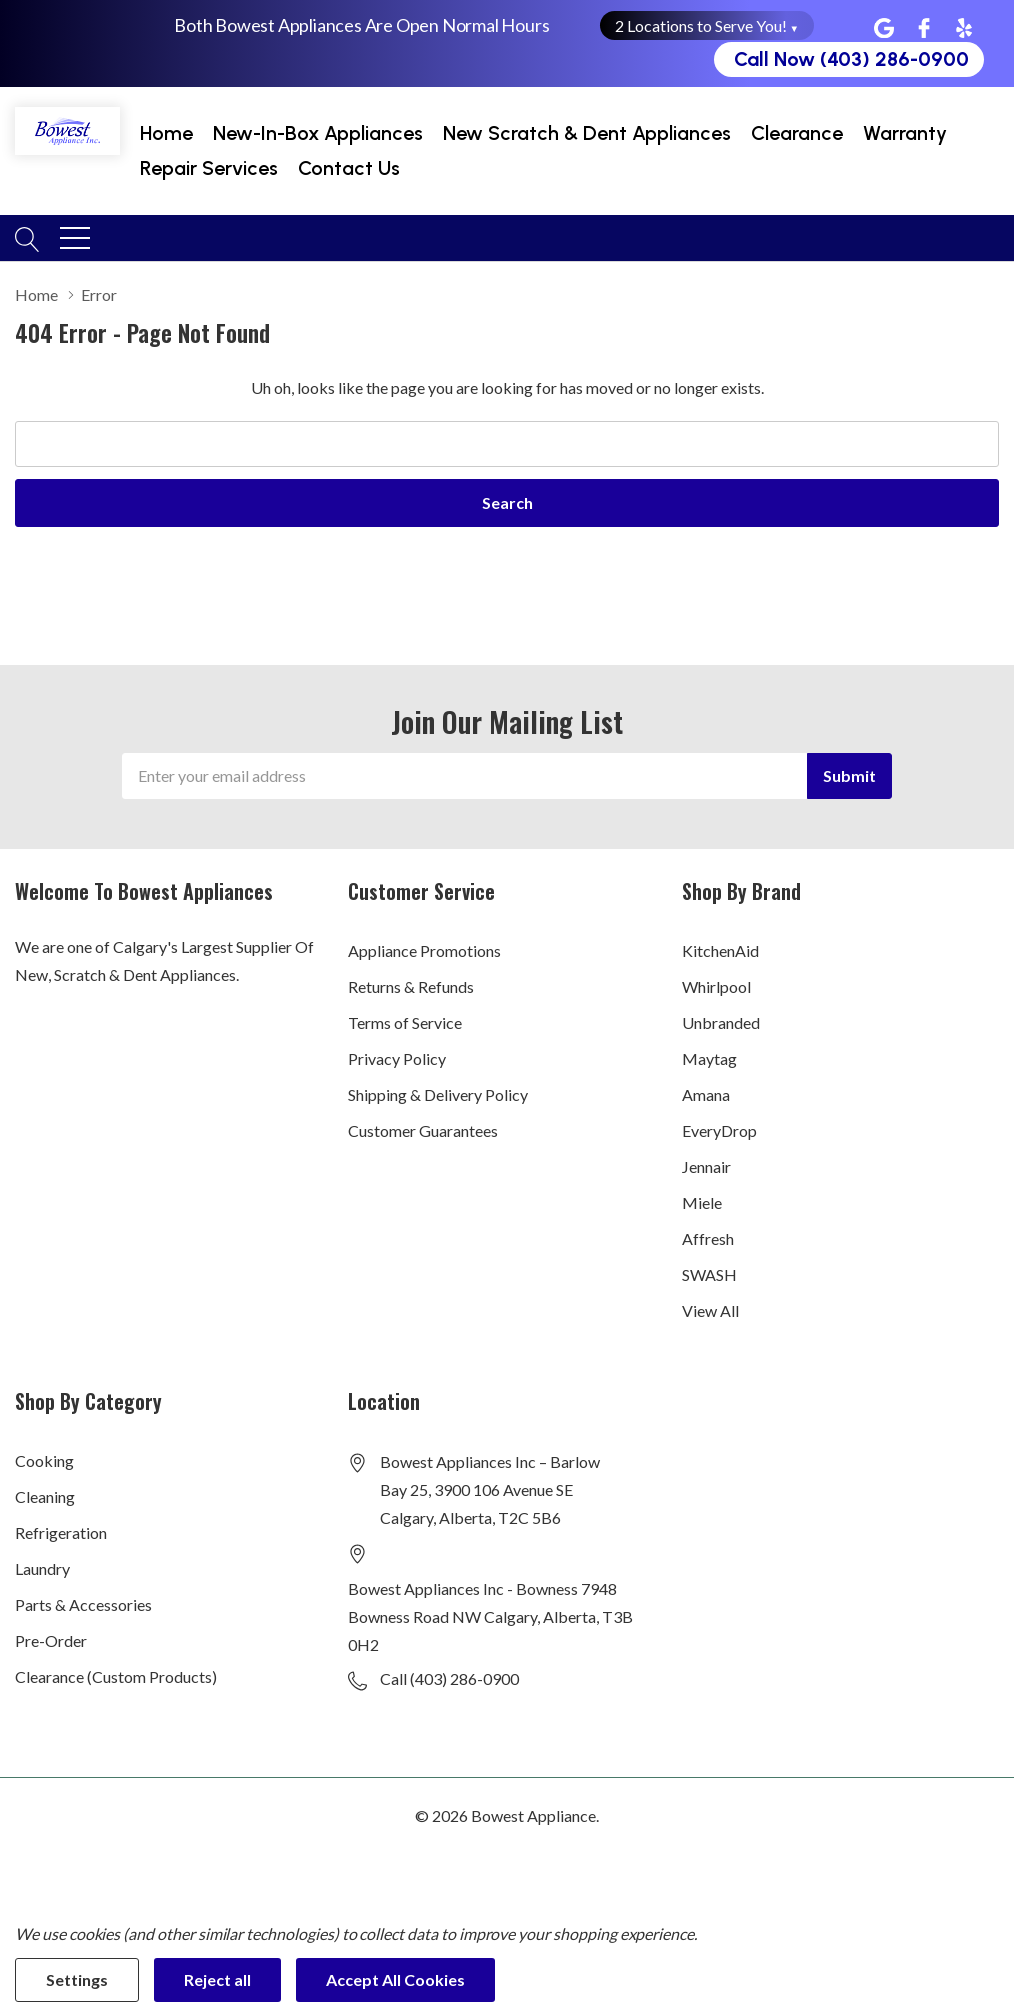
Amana (706, 1094)
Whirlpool (716, 986)
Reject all (217, 1979)
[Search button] (27, 237)
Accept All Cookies (395, 1979)
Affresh (708, 1238)
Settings (77, 1979)
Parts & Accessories (83, 1604)
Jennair (706, 1166)
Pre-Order (51, 1640)
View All (710, 1310)
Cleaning (45, 1496)
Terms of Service (405, 1022)
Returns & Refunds (411, 986)
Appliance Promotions (424, 950)
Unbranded (721, 1022)
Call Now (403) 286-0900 (851, 59)
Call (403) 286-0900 (449, 1678)
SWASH (709, 1274)
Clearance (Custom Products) (116, 1676)
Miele (702, 1202)
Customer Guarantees (423, 1130)
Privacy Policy (397, 1058)
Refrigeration (61, 1532)
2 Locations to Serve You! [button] (707, 25)
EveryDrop (719, 1130)
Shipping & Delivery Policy (438, 1094)
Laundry (42, 1568)
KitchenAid (720, 950)
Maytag (709, 1058)
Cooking (44, 1460)
